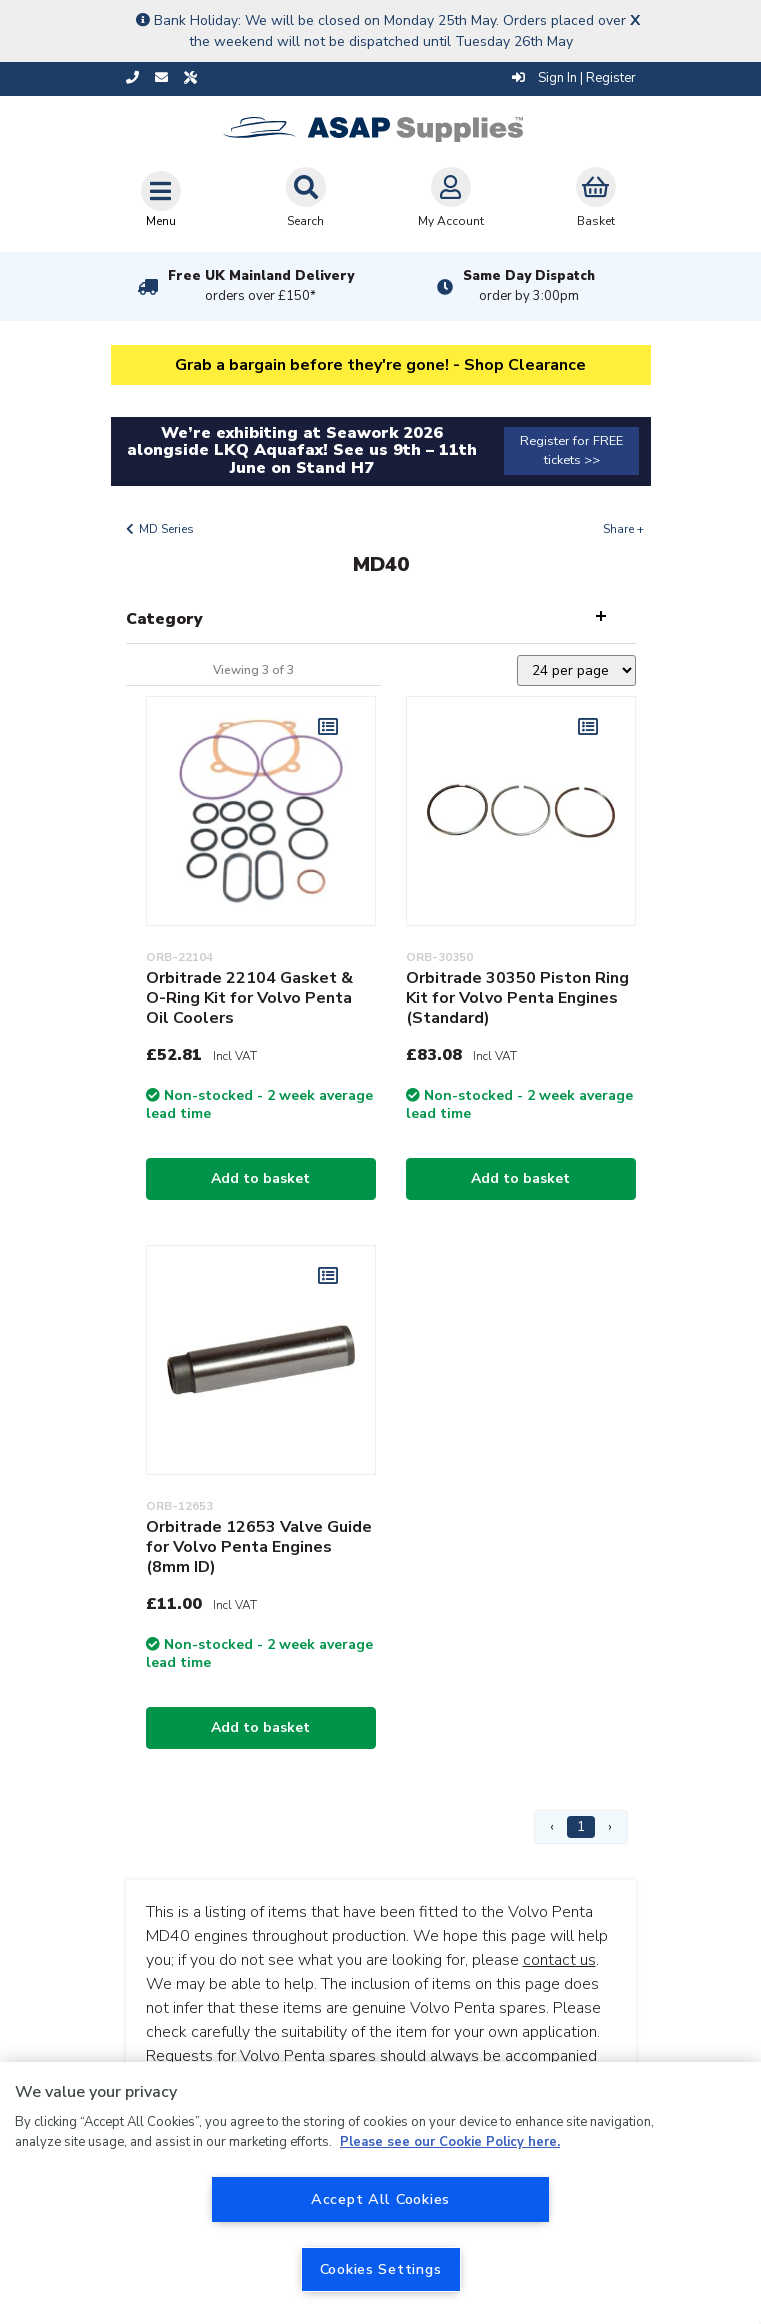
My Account (451, 198)
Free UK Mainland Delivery (261, 286)
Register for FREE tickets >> (571, 450)
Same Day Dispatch (529, 286)
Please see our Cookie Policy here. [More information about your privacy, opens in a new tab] (450, 2142)
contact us (559, 1960)
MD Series (166, 529)
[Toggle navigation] (161, 199)
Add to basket (260, 1178)
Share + (623, 529)
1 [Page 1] (581, 1826)
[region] (380, 2193)
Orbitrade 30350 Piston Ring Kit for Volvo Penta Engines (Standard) (517, 998)
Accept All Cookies (380, 2199)
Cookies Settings (381, 2269)
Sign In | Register (574, 78)
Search (306, 198)
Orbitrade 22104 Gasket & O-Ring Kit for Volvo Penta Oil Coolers (249, 998)
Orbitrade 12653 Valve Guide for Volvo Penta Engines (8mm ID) (259, 1547)
